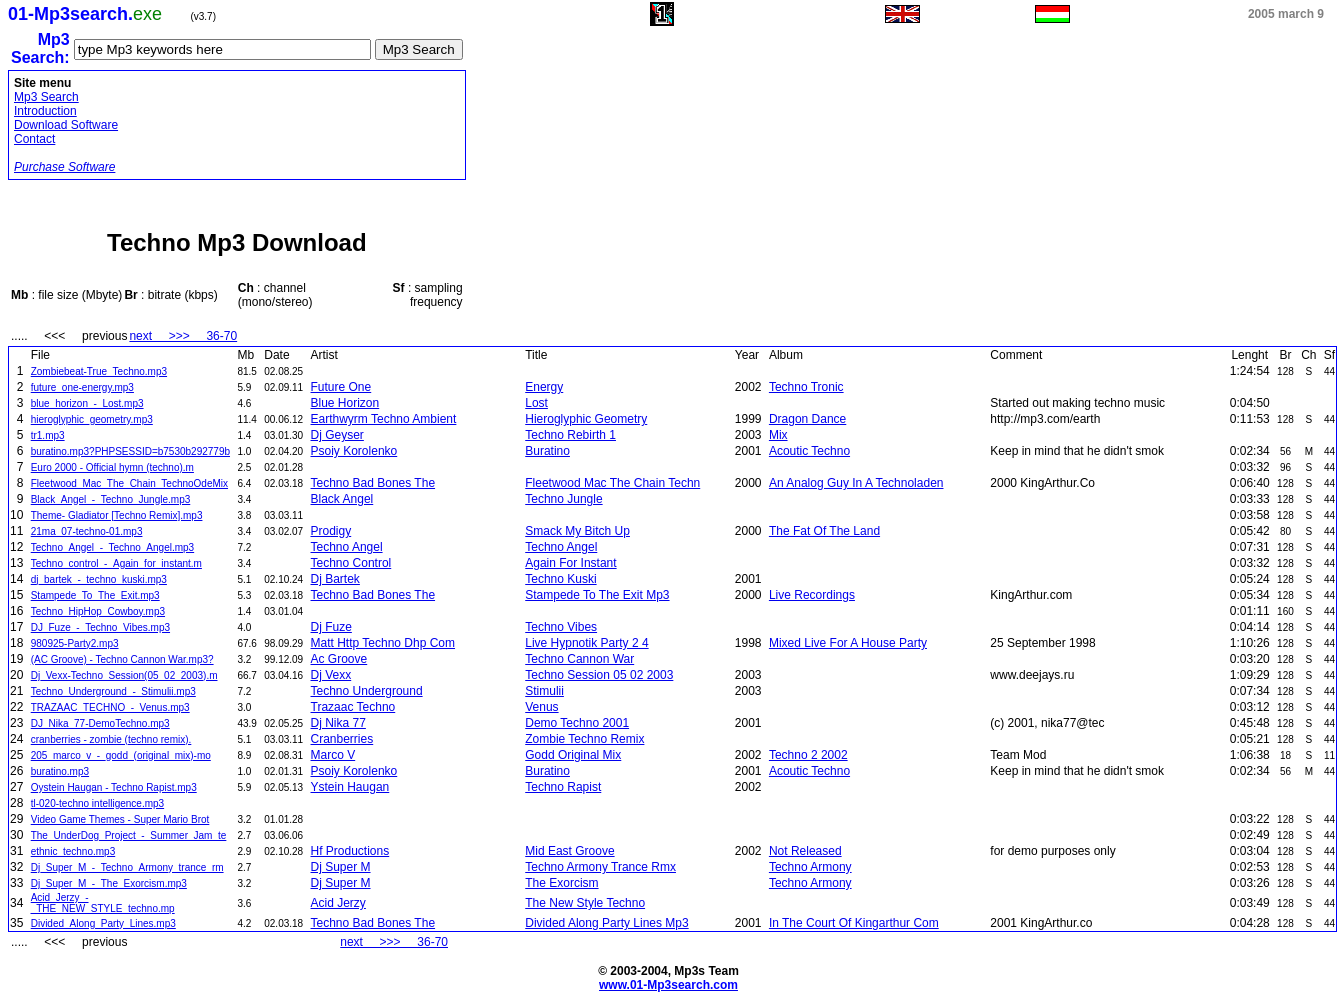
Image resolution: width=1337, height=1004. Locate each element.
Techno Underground (367, 691)
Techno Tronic (806, 387)
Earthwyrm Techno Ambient (384, 419)
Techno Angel (347, 547)
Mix (778, 435)
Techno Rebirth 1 (570, 435)
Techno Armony (810, 867)
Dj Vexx (331, 675)
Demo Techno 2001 (577, 723)
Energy (544, 387)
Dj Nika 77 (338, 723)
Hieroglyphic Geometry (586, 419)
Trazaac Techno (353, 707)
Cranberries (342, 739)
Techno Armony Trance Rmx (600, 867)
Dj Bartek (335, 579)
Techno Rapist (563, 787)
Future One (341, 387)
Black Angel (342, 499)
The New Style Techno (585, 903)
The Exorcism (561, 883)
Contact (34, 139)
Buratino (547, 451)
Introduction (45, 111)
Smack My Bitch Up (577, 531)
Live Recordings (812, 595)
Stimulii (544, 691)
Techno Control (351, 563)
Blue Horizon (345, 403)
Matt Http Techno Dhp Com (383, 643)
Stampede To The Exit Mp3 (597, 595)
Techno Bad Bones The (373, 483)
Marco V (333, 755)
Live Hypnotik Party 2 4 (586, 643)
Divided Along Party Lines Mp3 (606, 923)
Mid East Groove (569, 851)
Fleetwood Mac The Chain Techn (612, 483)
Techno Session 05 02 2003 (599, 675)
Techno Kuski (560, 579)
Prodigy (331, 531)
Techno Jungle (563, 499)
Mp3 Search (46, 97)
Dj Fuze (331, 627)
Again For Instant (570, 563)
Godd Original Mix (573, 755)
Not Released (805, 851)
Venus (541, 707)
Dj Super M (341, 867)
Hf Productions (350, 851)
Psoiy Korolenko (354, 451)
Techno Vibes (561, 627)
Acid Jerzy (338, 903)
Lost (536, 403)
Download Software (66, 125)
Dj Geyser (337, 435)
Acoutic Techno (809, 451)
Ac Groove (339, 659)
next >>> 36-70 (183, 336)
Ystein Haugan (350, 787)
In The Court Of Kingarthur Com (854, 923)
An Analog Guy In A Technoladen (856, 483)
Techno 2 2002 (808, 755)
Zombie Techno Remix (584, 739)
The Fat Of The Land (824, 531)
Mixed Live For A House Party (848, 643)
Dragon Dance (807, 419)
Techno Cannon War (579, 659)
